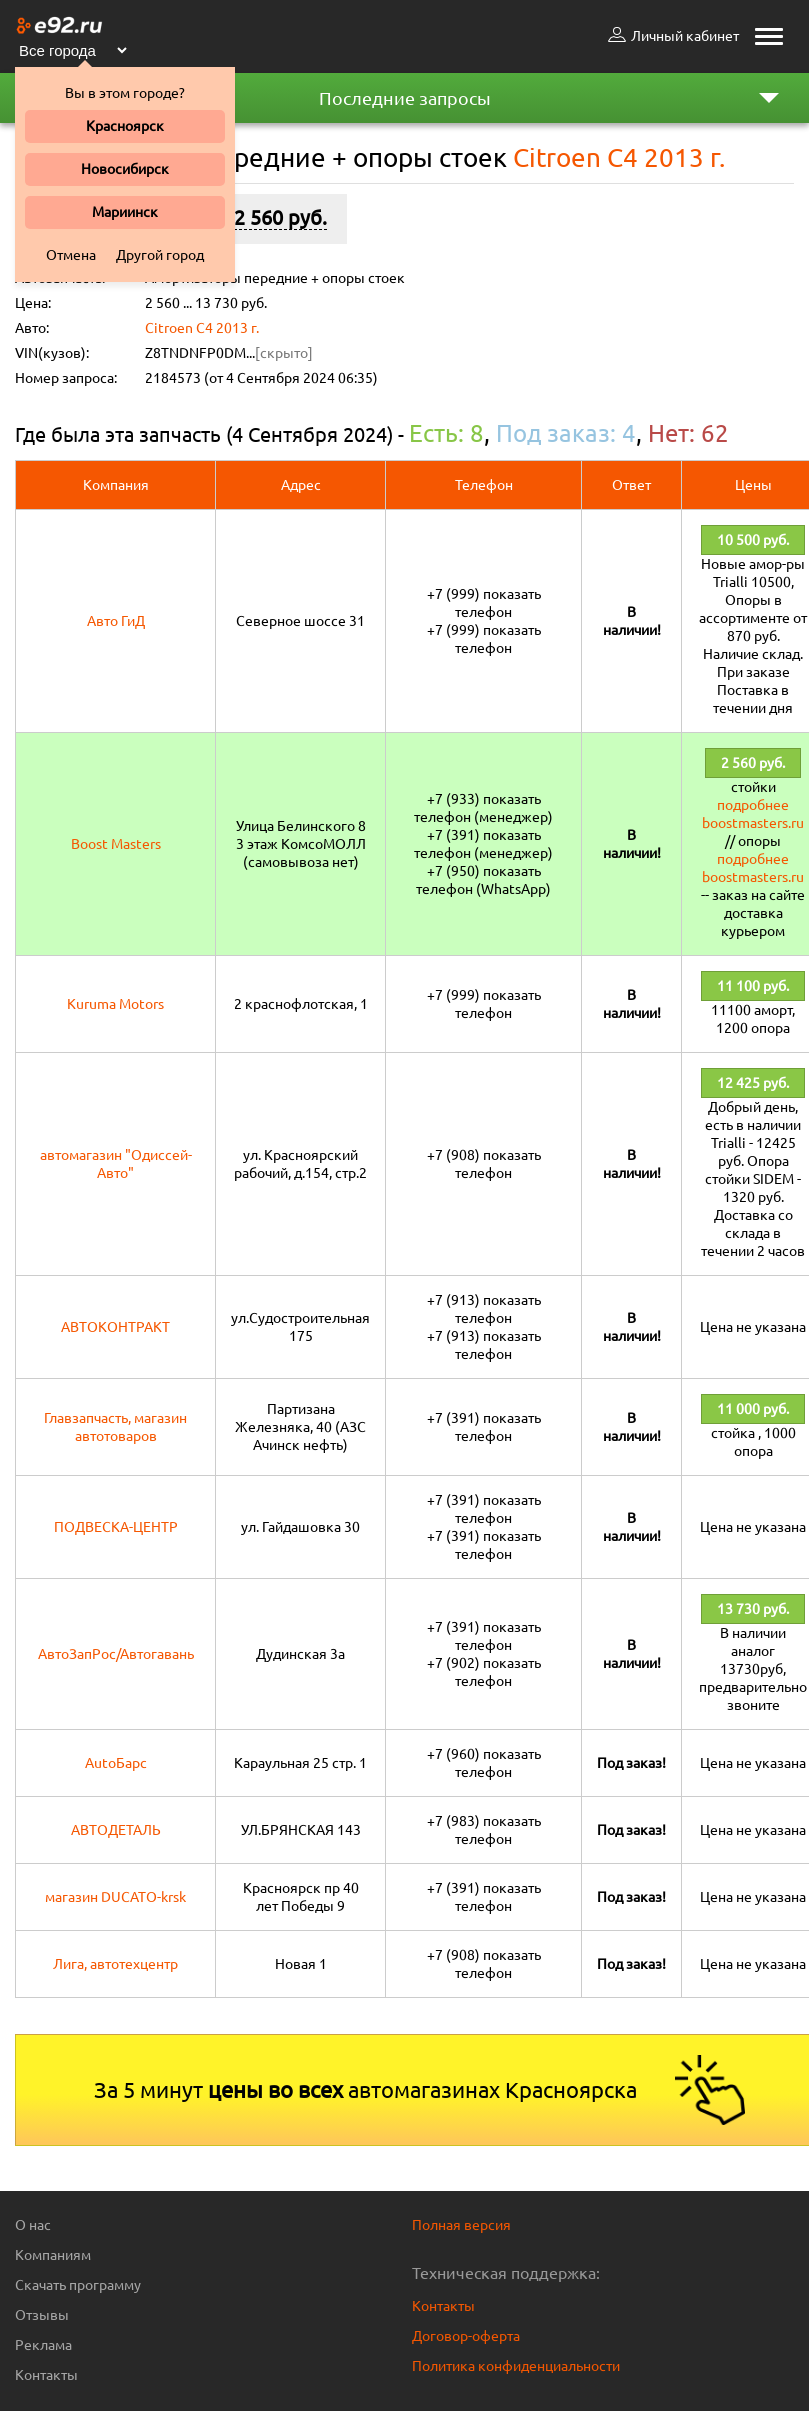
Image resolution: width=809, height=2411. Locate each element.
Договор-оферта (466, 2336)
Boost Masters (116, 844)
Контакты (46, 2375)
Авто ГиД (116, 621)
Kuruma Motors (115, 1004)
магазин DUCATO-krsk (115, 1897)
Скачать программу (78, 2285)
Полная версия (461, 2225)
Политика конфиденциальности (516, 2366)
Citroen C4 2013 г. (202, 328)
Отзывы (42, 2315)
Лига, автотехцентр (115, 1964)
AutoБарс (116, 1763)
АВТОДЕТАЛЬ (116, 1830)
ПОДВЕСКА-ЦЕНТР (116, 1527)
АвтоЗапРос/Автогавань (116, 1654)
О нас (33, 2225)
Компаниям (53, 2255)
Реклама (43, 2345)
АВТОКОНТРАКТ (115, 1327)
